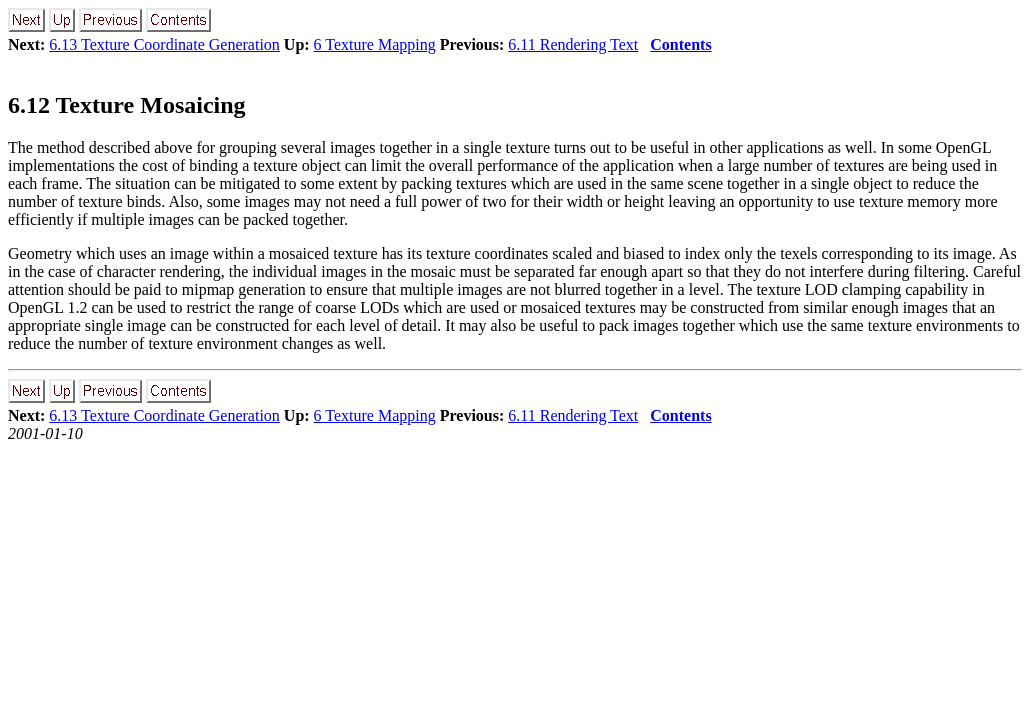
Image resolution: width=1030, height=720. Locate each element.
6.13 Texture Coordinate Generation (164, 44)
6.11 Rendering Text (573, 44)
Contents (680, 44)
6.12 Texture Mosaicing (127, 105)
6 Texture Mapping (375, 44)
